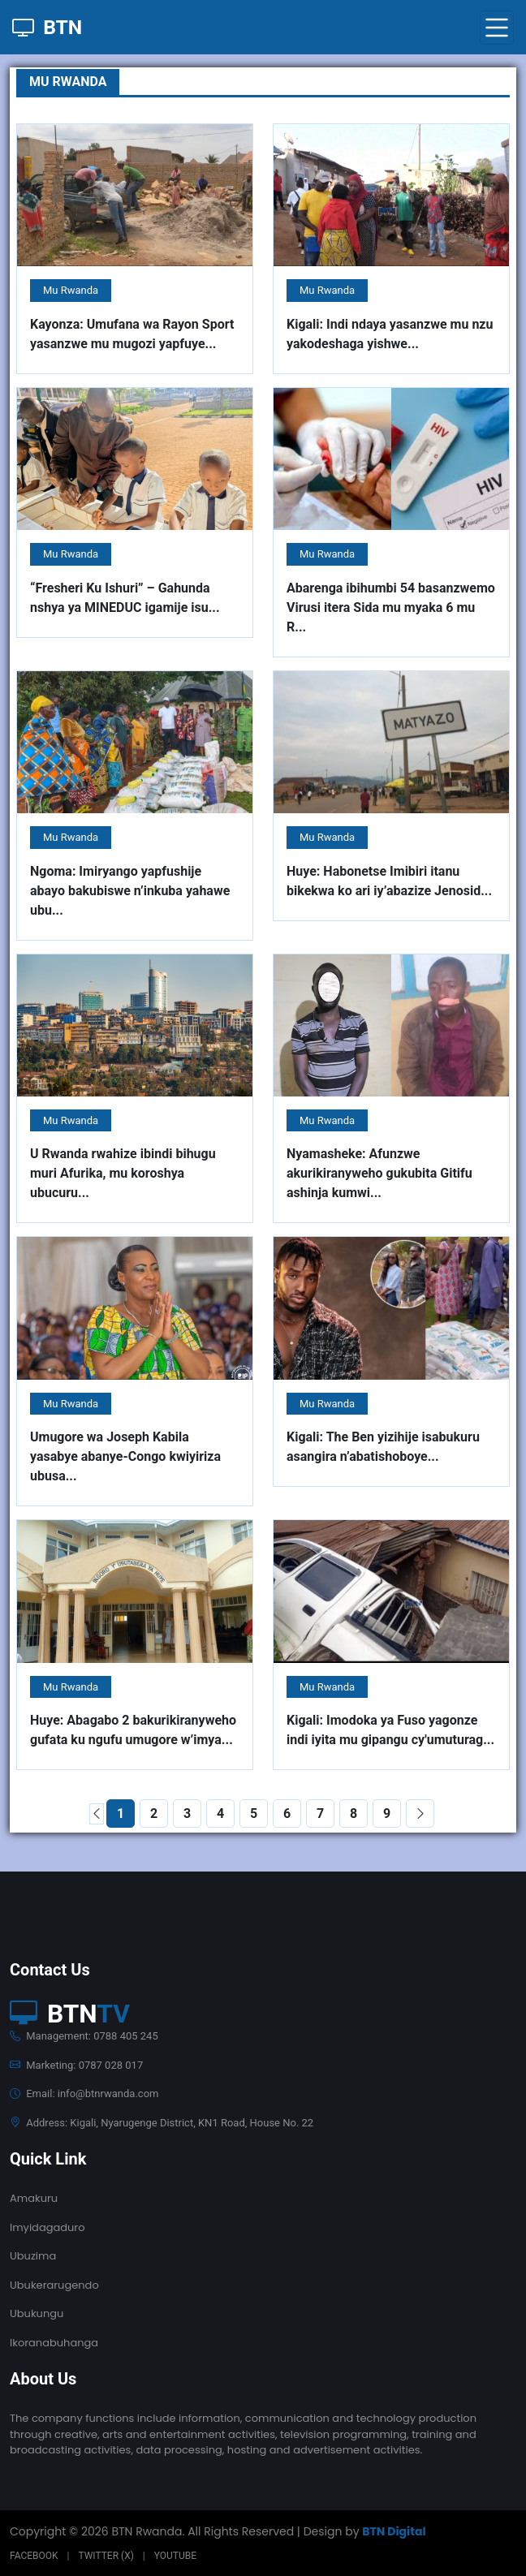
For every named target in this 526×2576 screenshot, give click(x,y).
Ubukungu (36, 2313)
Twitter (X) (105, 2555)
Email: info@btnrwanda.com (84, 2093)
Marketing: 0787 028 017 (76, 2065)
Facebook (34, 2555)
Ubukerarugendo (54, 2285)
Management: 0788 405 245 (84, 2036)
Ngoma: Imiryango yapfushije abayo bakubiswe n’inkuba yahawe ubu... (130, 891)
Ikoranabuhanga (54, 2342)
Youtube (175, 2555)
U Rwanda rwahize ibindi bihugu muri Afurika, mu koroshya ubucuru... (123, 1173)
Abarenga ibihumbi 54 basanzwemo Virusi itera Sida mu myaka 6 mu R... (391, 607)
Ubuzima (33, 2256)
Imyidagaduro (47, 2227)
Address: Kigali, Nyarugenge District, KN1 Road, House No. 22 (161, 2123)
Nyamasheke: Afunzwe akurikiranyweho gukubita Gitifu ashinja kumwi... (379, 1173)
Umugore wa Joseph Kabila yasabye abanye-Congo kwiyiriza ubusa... (125, 1456)
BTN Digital (393, 2531)
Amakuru (34, 2198)
